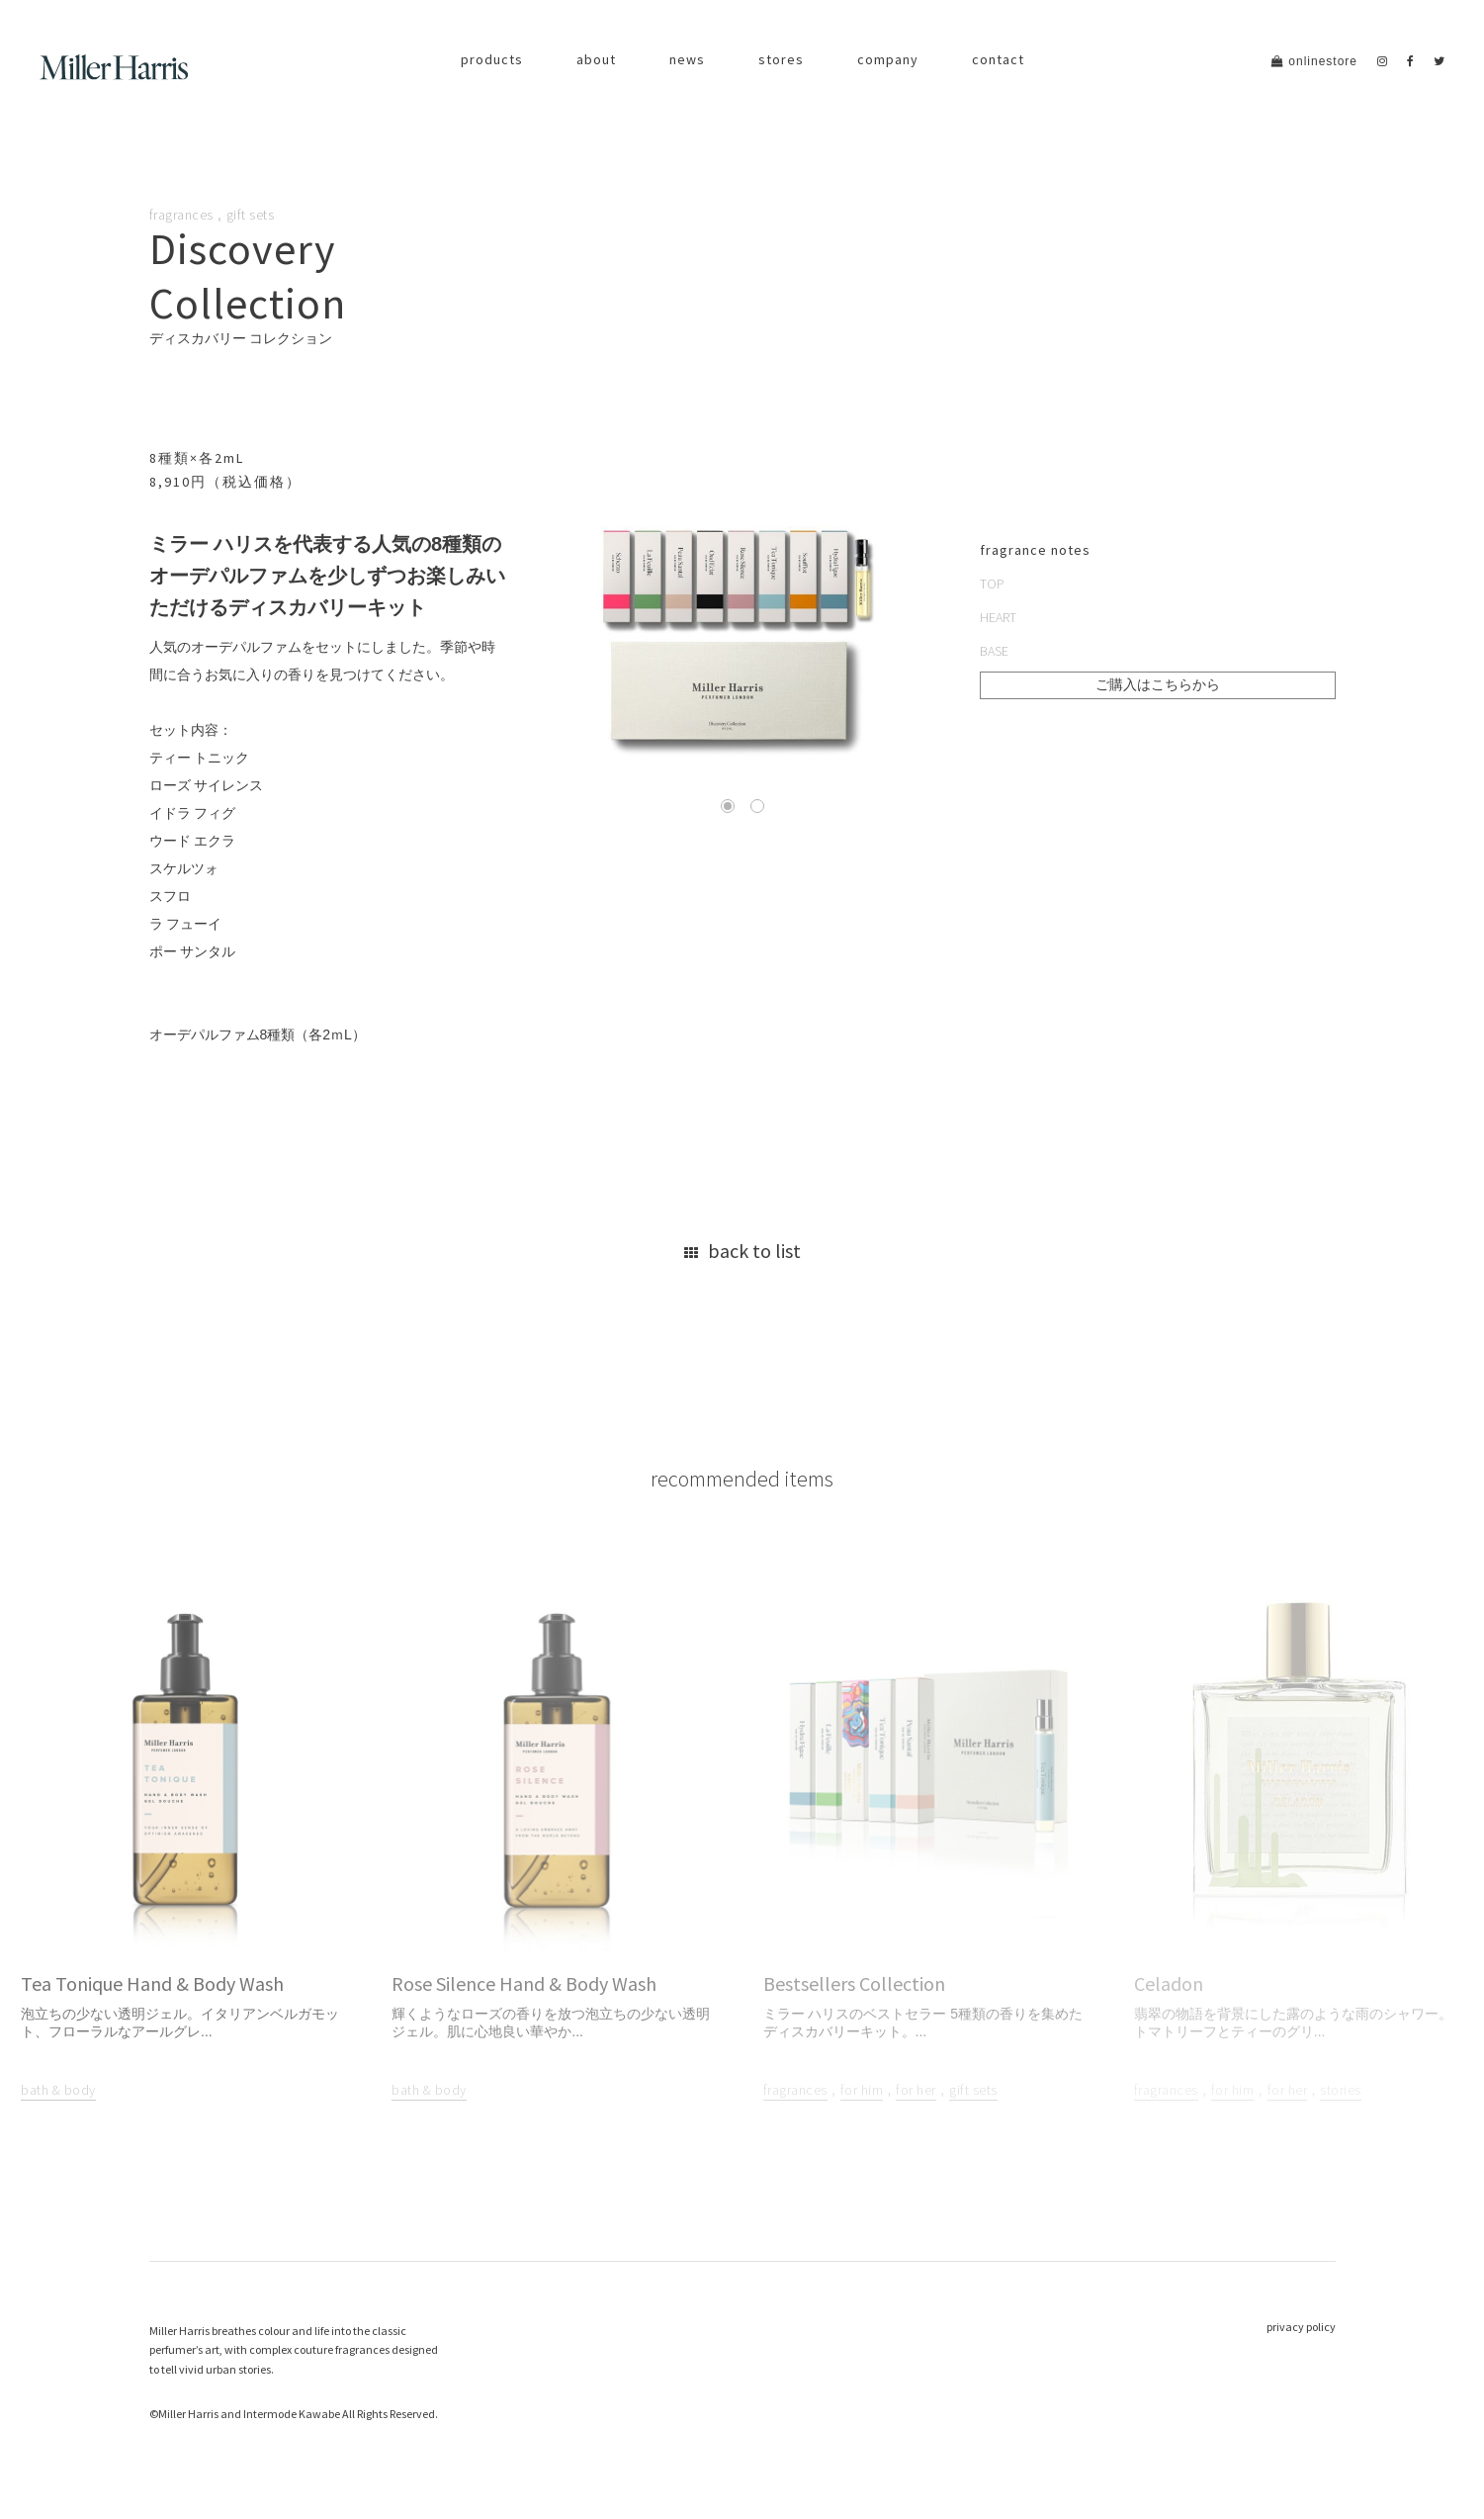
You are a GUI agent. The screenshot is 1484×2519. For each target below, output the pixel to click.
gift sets (250, 215)
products (492, 59)
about (596, 59)
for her (916, 2091)
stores (781, 59)
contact (998, 59)
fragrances (181, 215)
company (887, 59)
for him (862, 2091)
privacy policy (1301, 2326)
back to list (742, 1250)
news (687, 59)
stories (1340, 2091)
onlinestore (1314, 61)
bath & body (58, 2091)
